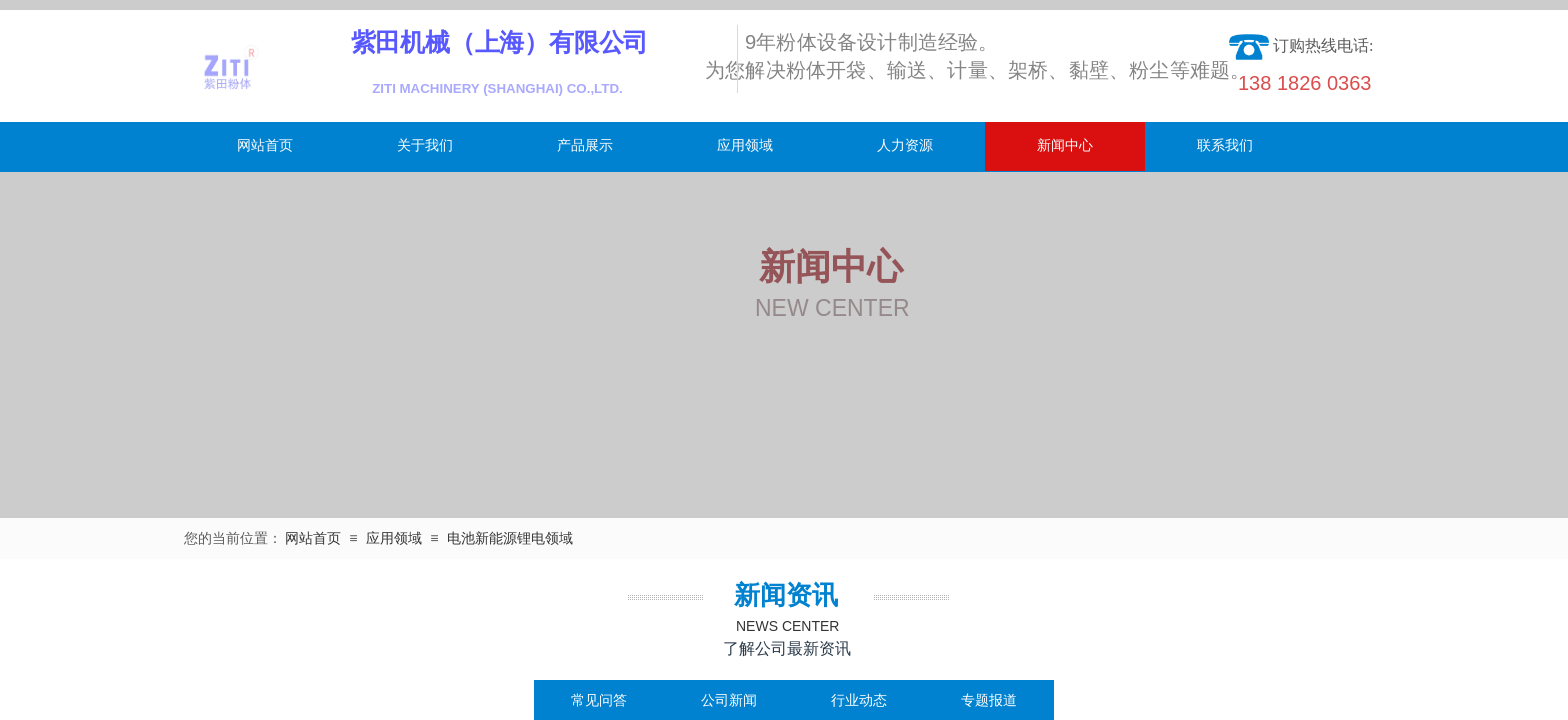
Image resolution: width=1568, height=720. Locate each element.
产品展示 (585, 145)
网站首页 (265, 145)
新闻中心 (1065, 145)
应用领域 (745, 145)
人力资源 (905, 145)
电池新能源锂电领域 (510, 538)
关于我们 (425, 145)
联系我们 (1225, 145)
